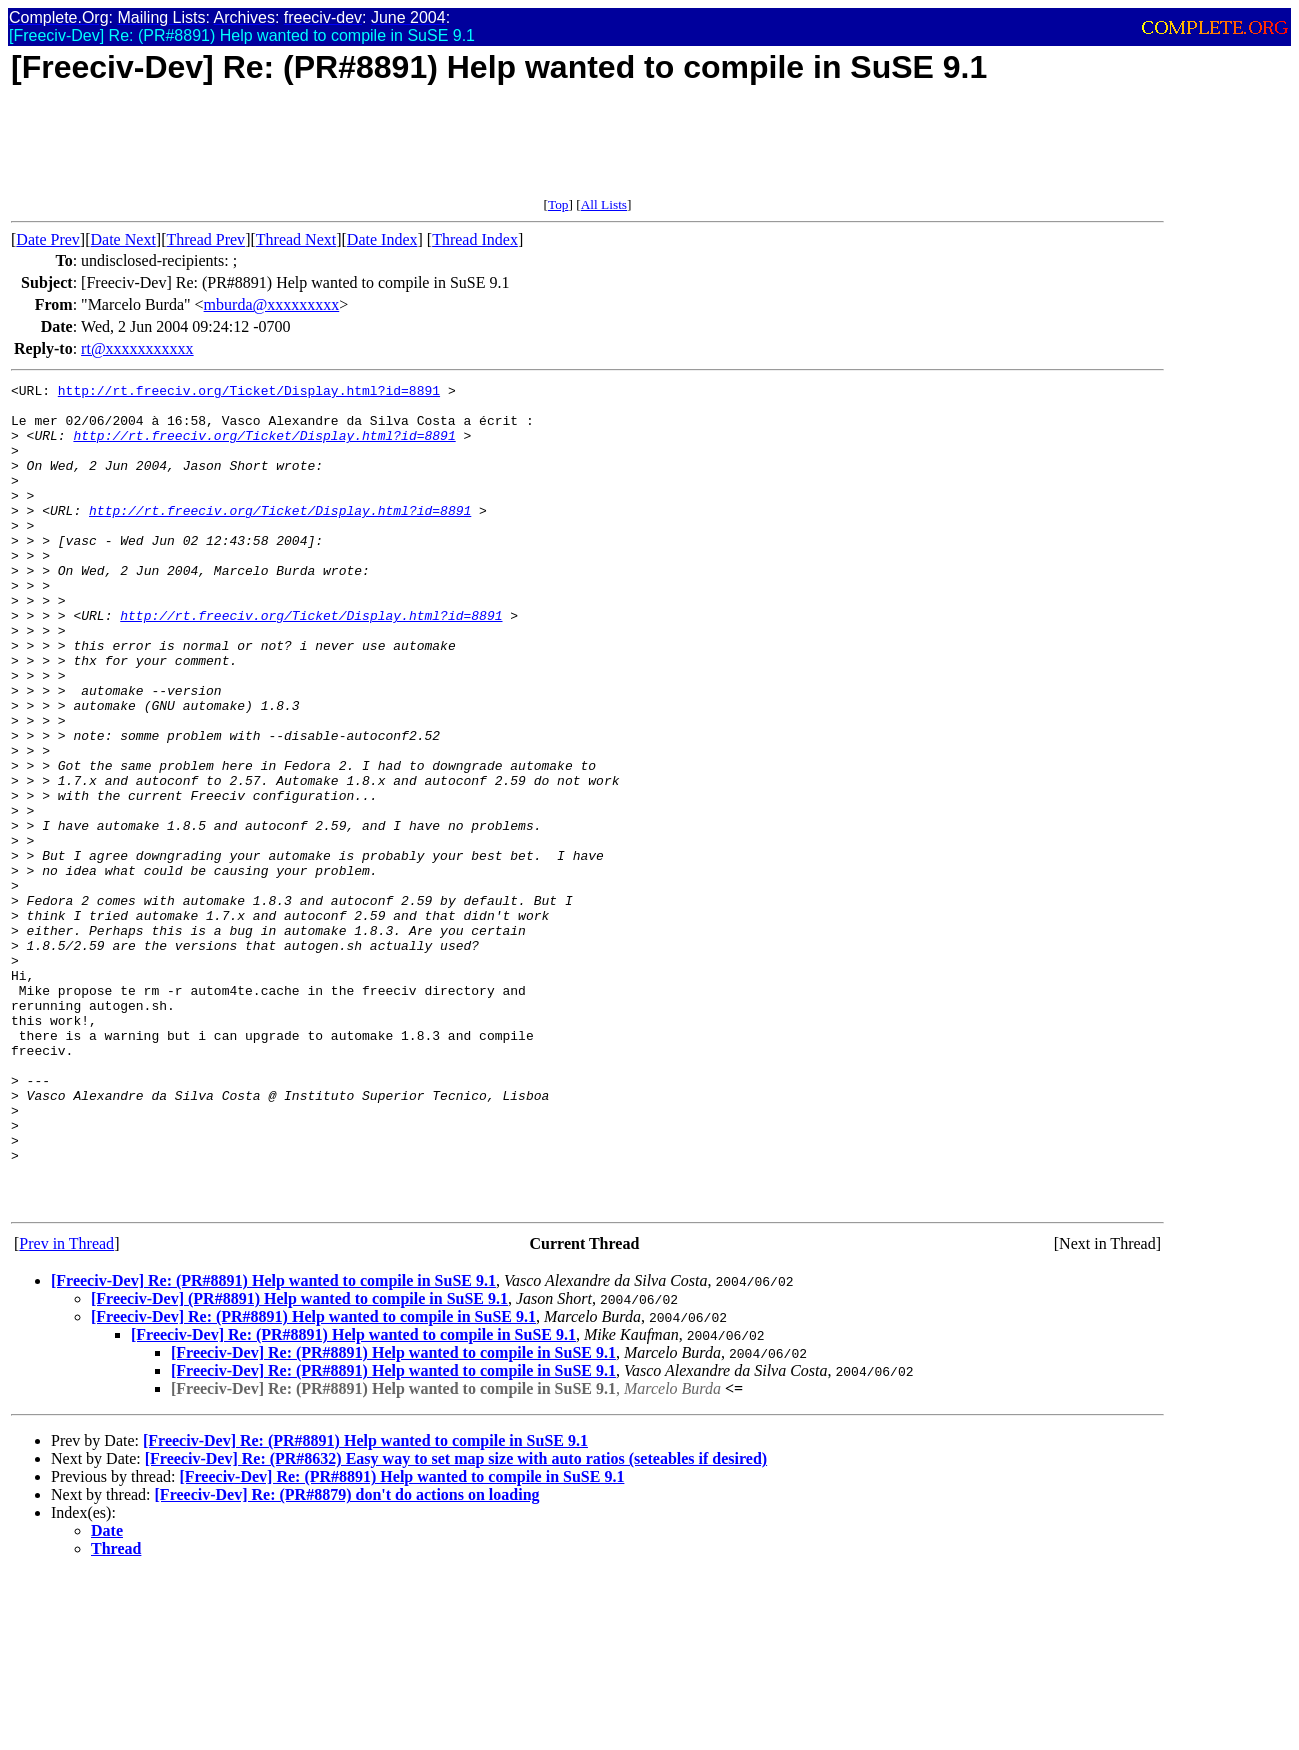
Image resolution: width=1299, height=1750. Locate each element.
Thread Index (475, 239)
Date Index (382, 239)
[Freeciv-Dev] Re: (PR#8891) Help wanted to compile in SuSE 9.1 (273, 1445)
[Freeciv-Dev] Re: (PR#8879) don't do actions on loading (347, 1659)
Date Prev (48, 239)
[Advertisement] (375, 152)
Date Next (123, 239)
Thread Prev (205, 239)
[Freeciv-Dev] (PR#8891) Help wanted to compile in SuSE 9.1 (299, 1463)
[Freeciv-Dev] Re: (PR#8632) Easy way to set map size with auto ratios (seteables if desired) (456, 1623)
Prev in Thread (66, 1408)
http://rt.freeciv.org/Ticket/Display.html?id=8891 (249, 393)
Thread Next (296, 239)
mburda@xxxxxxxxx (272, 304)
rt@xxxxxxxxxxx (137, 348)
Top (558, 204)
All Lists (604, 204)
